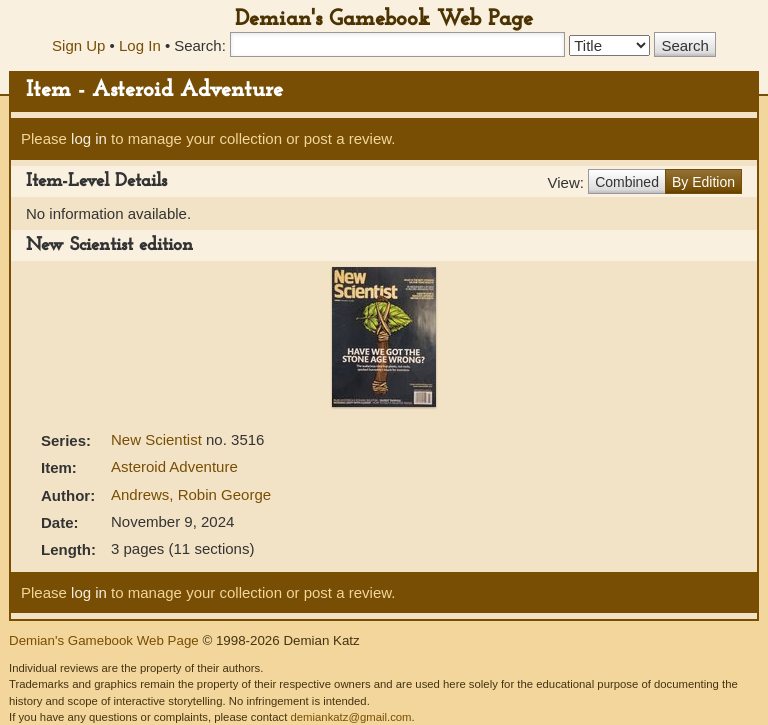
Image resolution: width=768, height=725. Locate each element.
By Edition (703, 182)
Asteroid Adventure (174, 466)
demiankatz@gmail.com (350, 717)
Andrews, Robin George (191, 494)
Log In (140, 45)
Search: (200, 45)
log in (89, 138)
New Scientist (158, 439)
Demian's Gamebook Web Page (384, 19)
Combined (627, 182)
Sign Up (78, 45)
